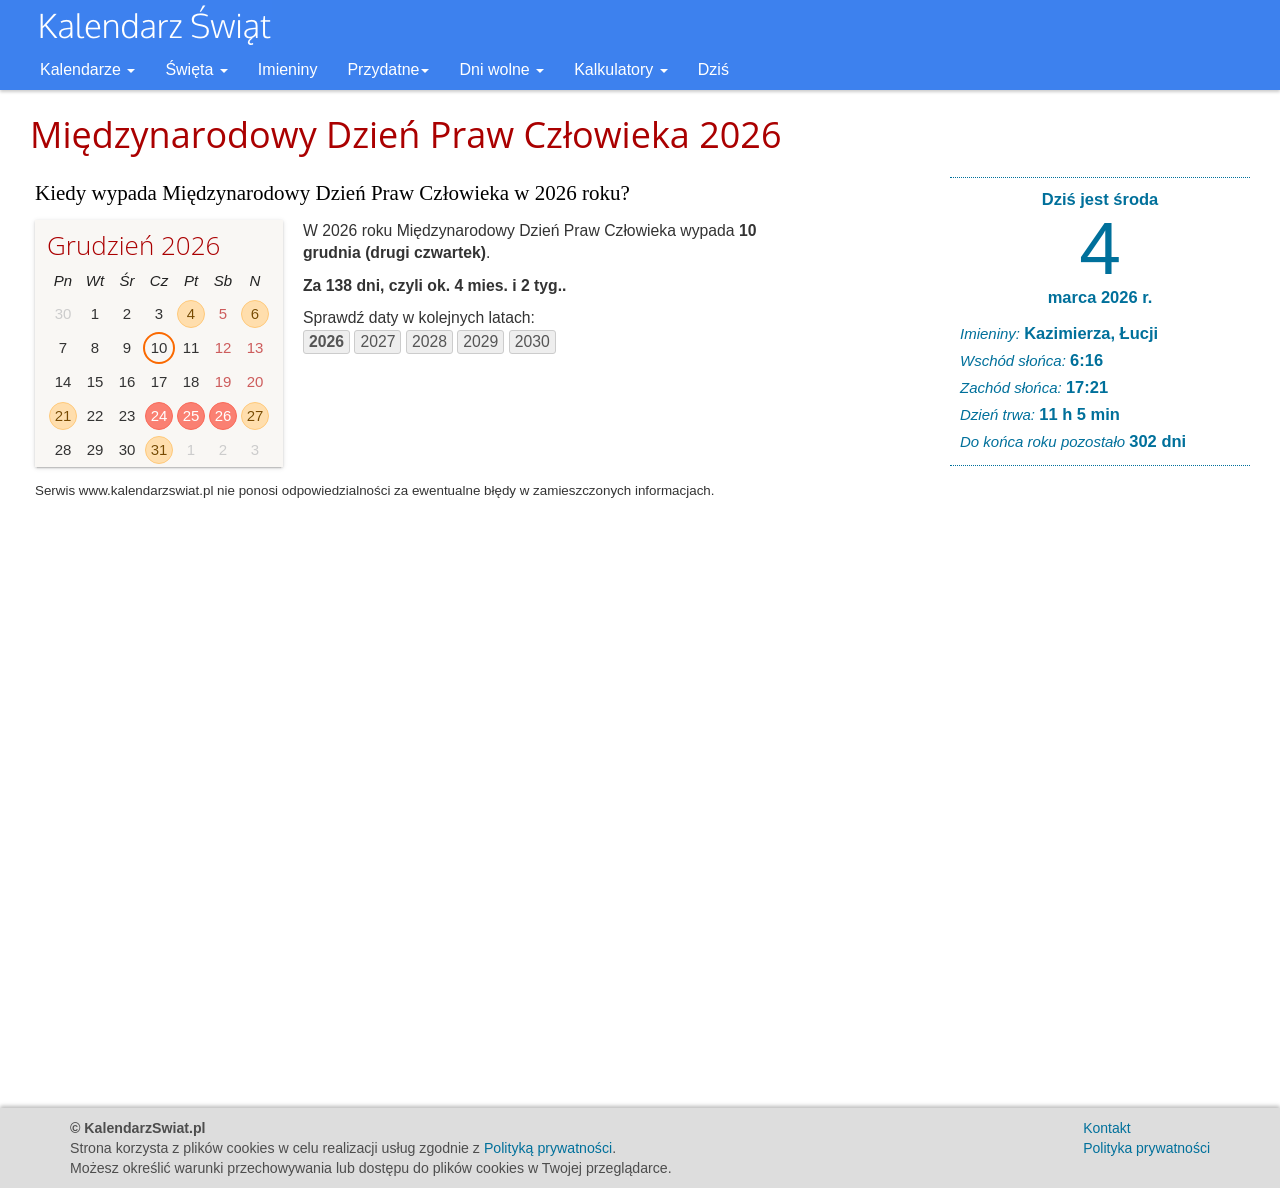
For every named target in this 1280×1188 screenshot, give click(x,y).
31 (159, 449)
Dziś (713, 69)
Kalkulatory (621, 69)
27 (255, 415)
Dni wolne (501, 69)
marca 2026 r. (1100, 297)
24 (159, 415)
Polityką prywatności (548, 1148)
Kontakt (1106, 1128)
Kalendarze (87, 69)
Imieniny (288, 69)
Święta (196, 69)
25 (191, 415)
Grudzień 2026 (133, 245)
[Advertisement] (1100, 786)
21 (63, 415)
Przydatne (388, 69)
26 (223, 415)
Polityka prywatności (1146, 1148)
